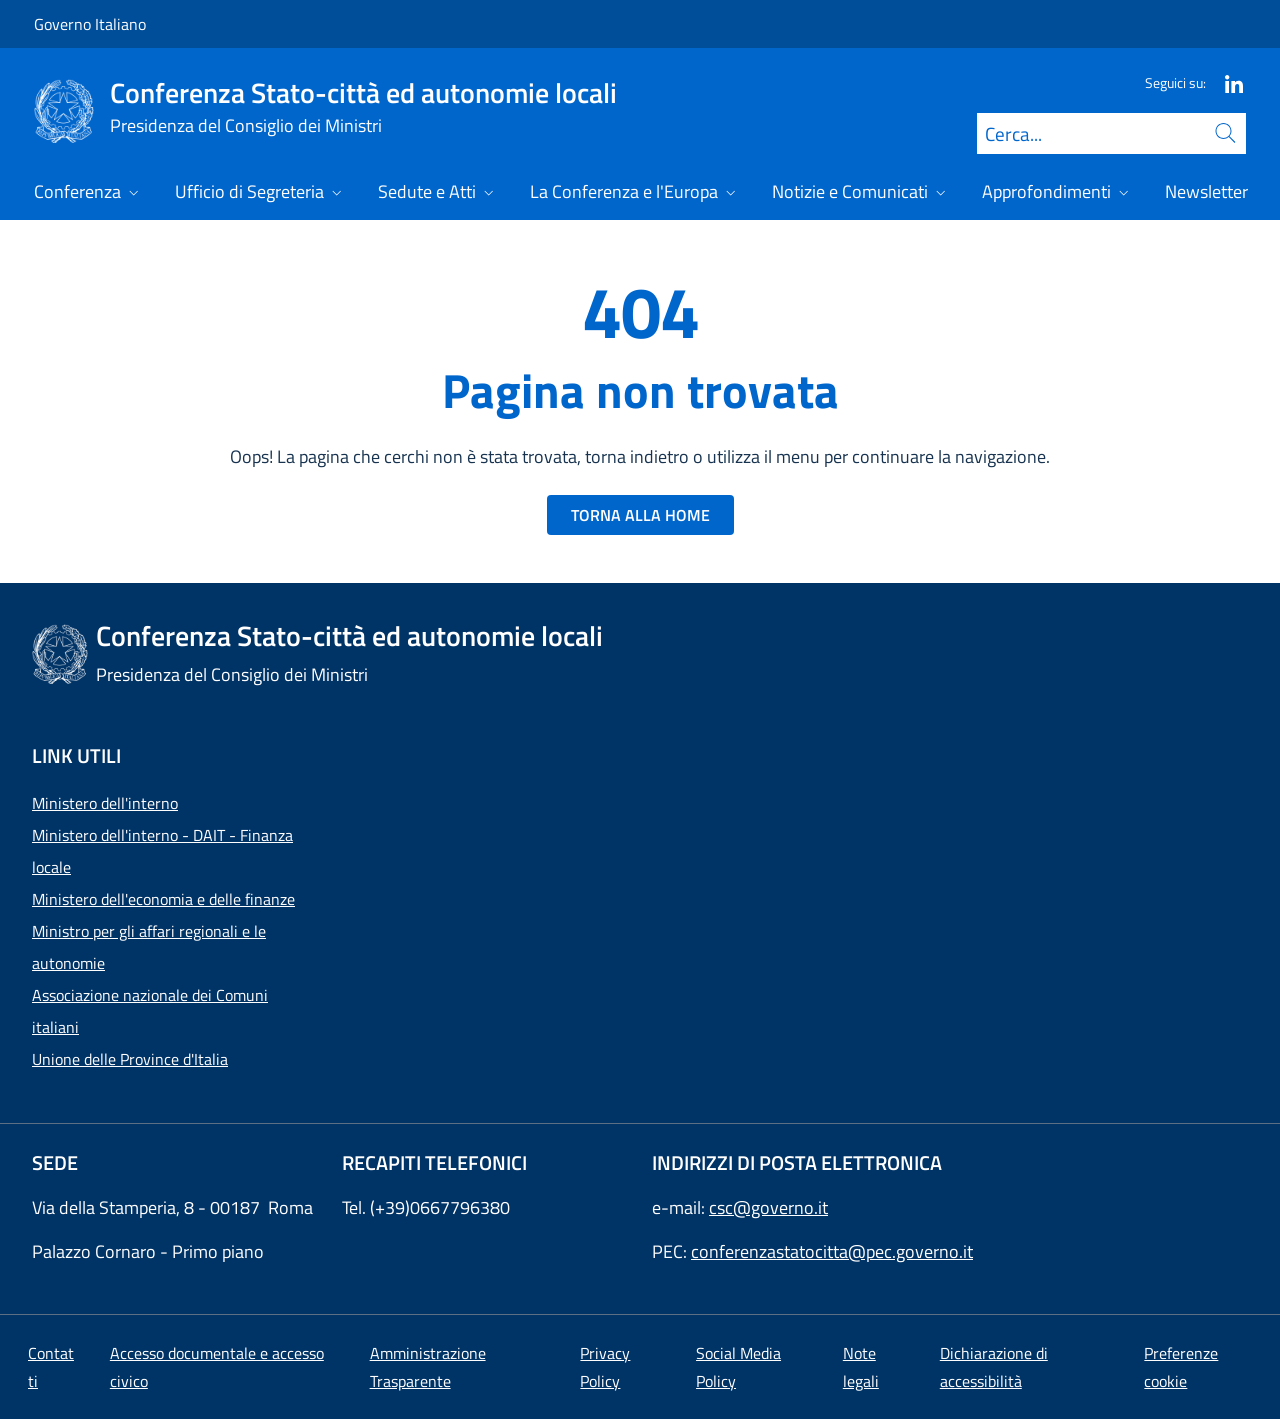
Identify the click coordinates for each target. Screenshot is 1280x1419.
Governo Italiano (90, 24)
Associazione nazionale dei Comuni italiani (150, 1011)
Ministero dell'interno (105, 803)
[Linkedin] (1226, 82)
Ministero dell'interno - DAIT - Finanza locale (162, 851)
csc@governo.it (768, 1207)
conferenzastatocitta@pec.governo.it (832, 1251)
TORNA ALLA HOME (640, 515)
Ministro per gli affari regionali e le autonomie (149, 947)
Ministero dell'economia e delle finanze (163, 899)
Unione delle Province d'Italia (130, 1059)
